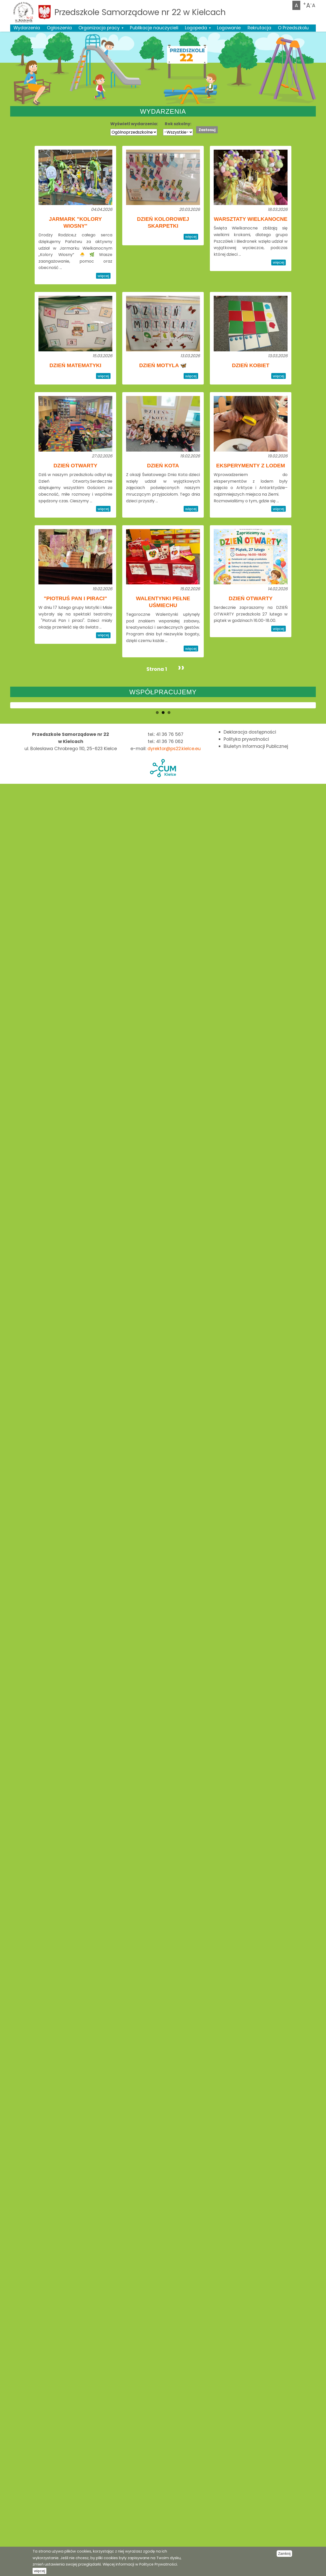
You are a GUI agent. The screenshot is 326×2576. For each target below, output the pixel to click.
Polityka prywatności (246, 766)
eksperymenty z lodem (250, 465)
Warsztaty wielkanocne (251, 219)
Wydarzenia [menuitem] (26, 28)
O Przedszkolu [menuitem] (293, 28)
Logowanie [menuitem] (229, 28)
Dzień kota (163, 465)
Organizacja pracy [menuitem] (99, 28)
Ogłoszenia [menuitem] (59, 28)
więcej (103, 275)
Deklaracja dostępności (250, 758)
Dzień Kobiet (250, 365)
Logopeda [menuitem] (196, 28)
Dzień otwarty (251, 598)
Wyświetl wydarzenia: (134, 124)
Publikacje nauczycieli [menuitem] (154, 28)
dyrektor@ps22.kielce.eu (174, 775)
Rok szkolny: (178, 124)
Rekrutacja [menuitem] (259, 28)
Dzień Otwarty (75, 465)
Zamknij (284, 2554)
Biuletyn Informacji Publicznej (256, 773)
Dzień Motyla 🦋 (163, 365)
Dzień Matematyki (75, 365)
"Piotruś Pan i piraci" (75, 598)
